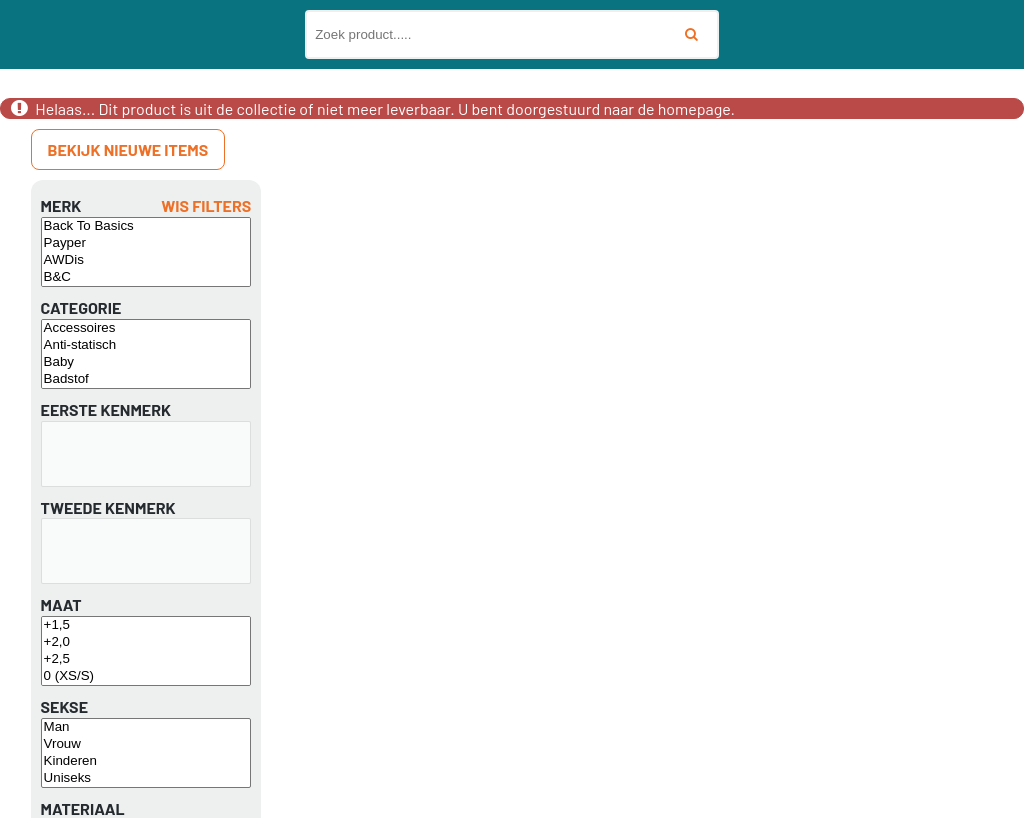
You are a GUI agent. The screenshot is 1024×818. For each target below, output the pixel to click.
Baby (146, 362)
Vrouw (146, 744)
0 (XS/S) (146, 676)
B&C (146, 277)
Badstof (146, 379)
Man (146, 727)
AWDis (146, 260)
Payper (146, 243)
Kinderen (146, 761)
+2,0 (146, 642)
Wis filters (206, 205)
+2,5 (146, 659)
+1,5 (146, 625)
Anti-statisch (146, 345)
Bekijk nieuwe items (128, 149)
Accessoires (146, 328)
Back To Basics (146, 226)
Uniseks (146, 778)
